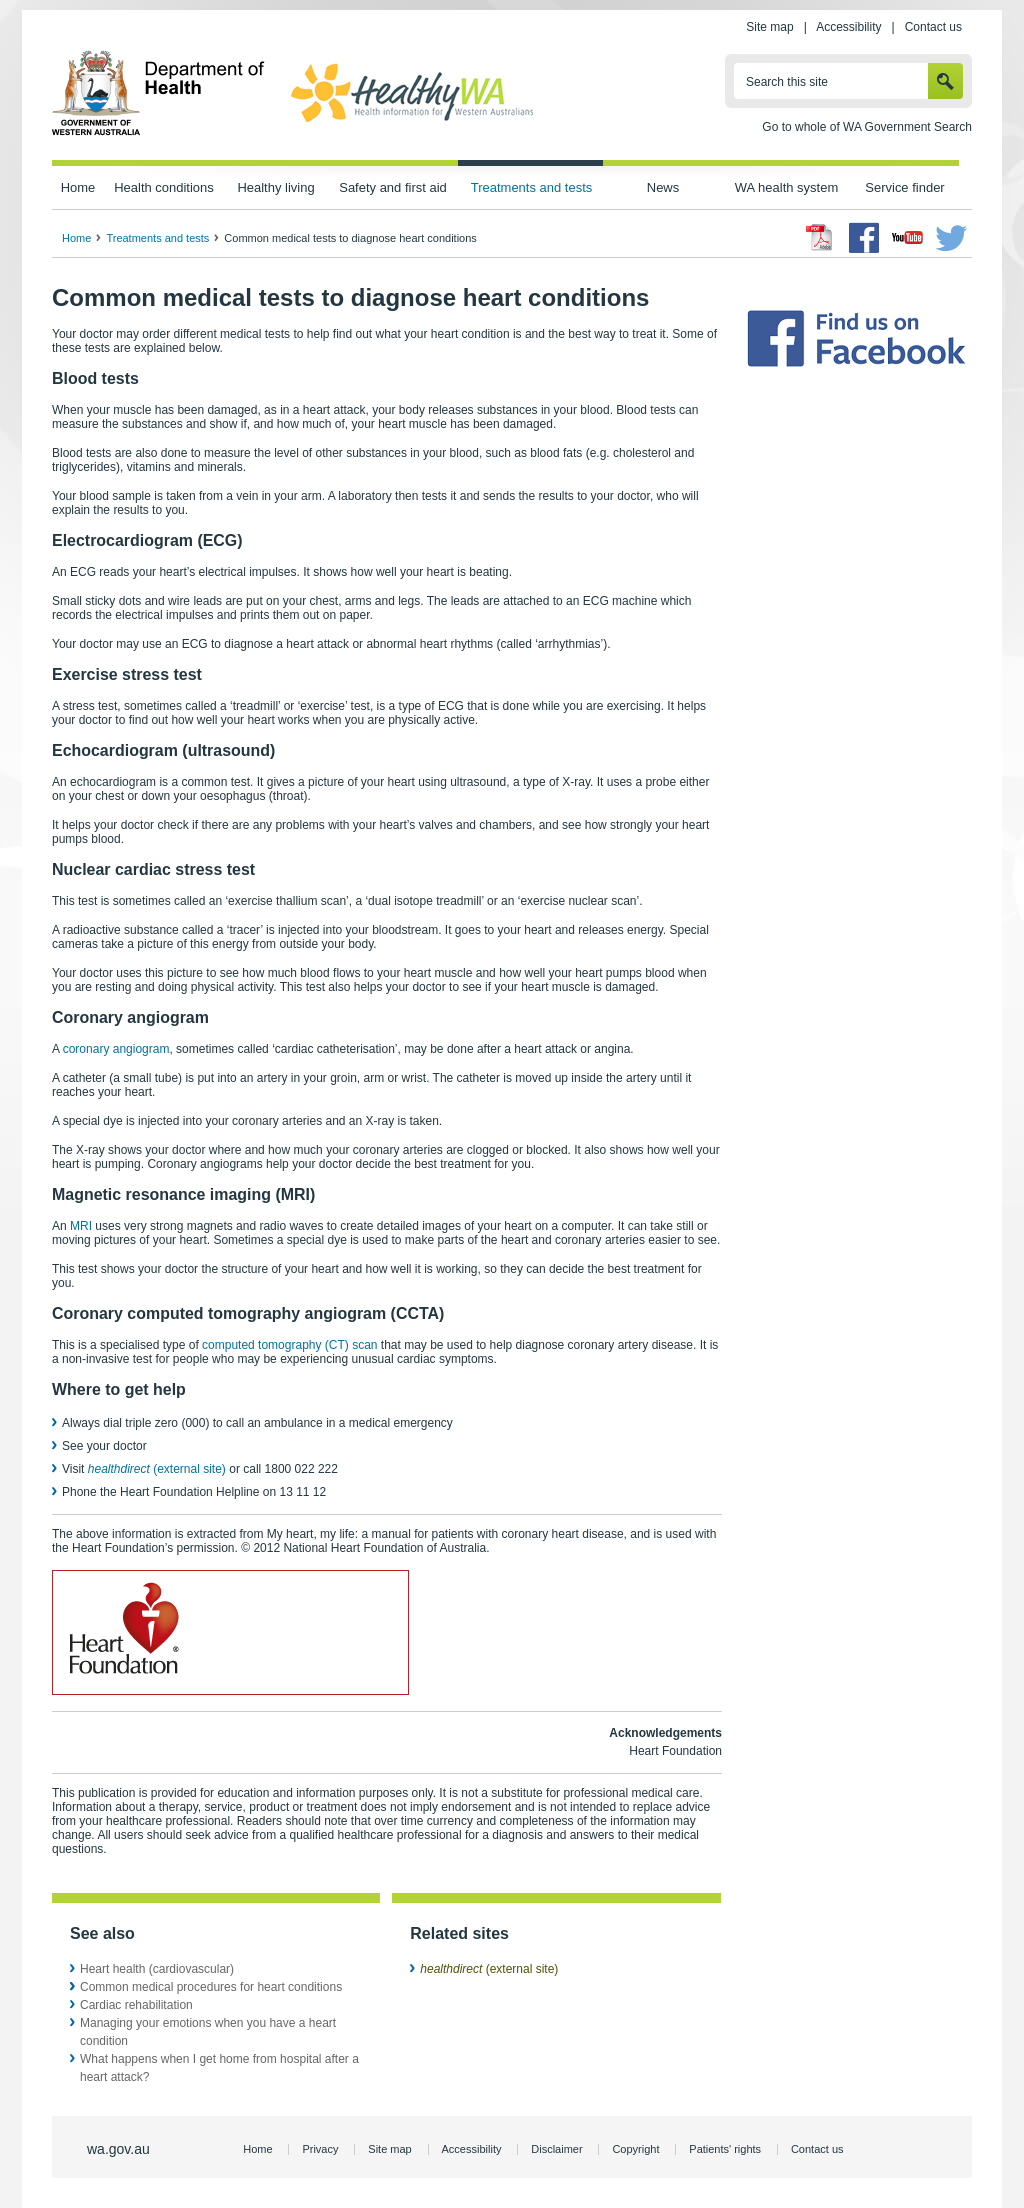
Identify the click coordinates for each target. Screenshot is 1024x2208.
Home (78, 187)
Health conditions (164, 187)
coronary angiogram (116, 1049)
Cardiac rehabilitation (136, 2005)
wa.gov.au (118, 2149)
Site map (769, 27)
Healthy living (275, 187)
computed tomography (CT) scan (289, 1345)
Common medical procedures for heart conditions (211, 1987)
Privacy (320, 2149)
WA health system (786, 187)
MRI (81, 1226)
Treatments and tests (531, 187)
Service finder (904, 187)
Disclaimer (556, 2149)
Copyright (635, 2149)
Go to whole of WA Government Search (867, 127)
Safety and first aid (393, 187)
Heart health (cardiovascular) (157, 1969)
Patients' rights (725, 2149)
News (663, 187)
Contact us (933, 27)
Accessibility (848, 27)
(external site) (157, 1469)
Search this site (787, 82)
